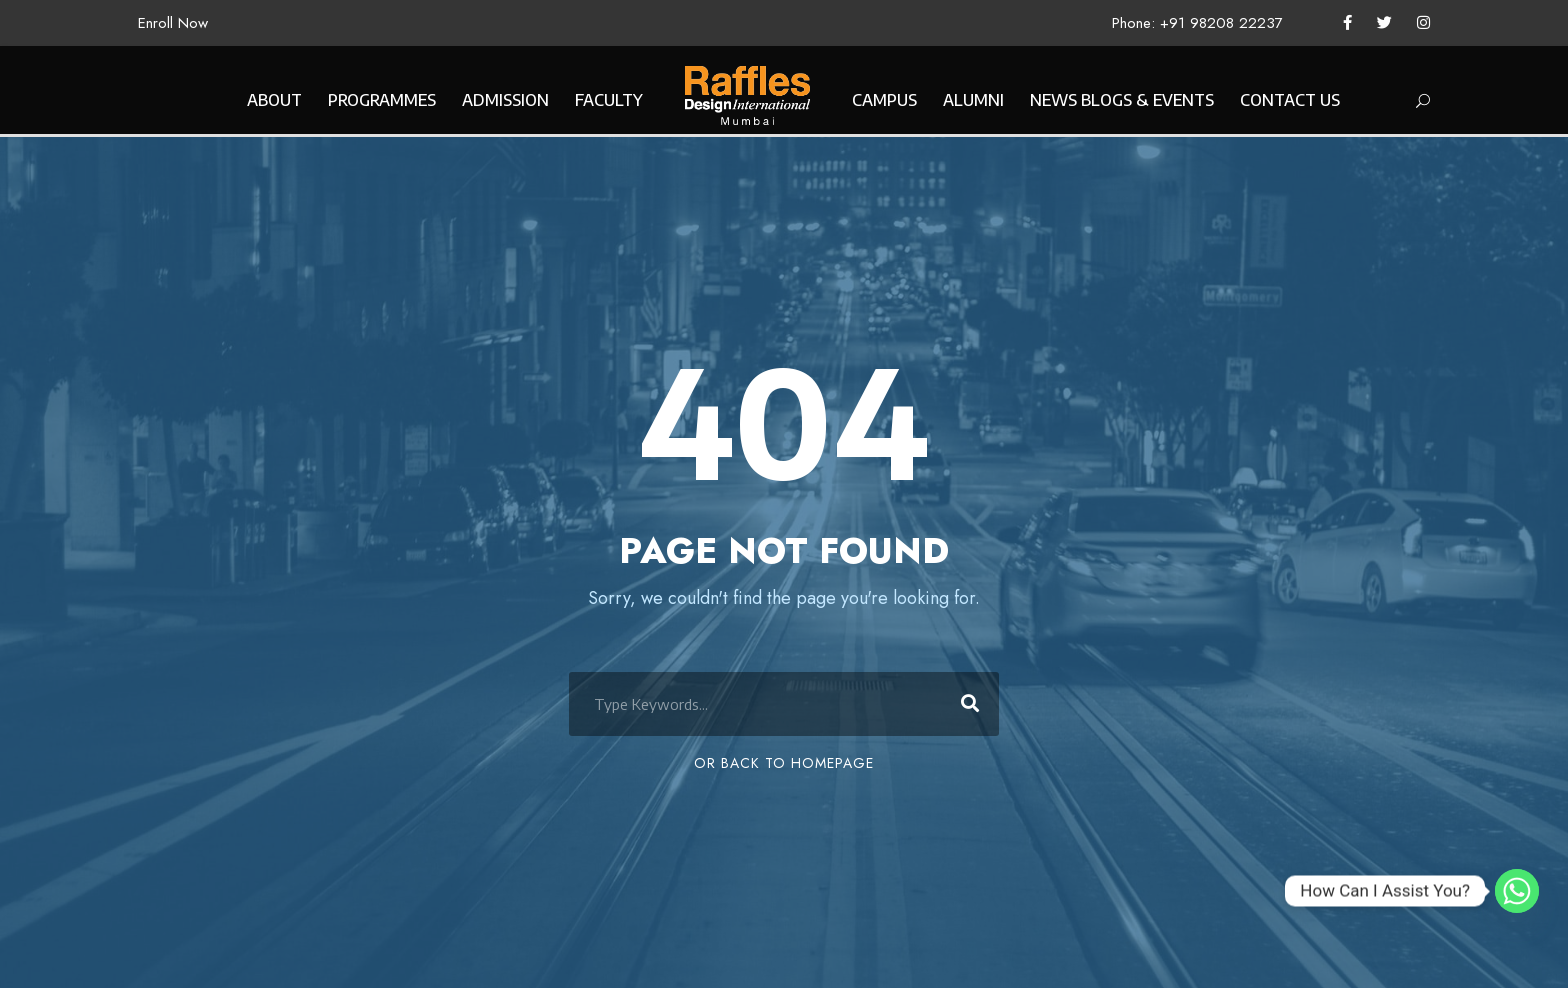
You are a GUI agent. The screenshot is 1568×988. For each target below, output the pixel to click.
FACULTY (609, 100)
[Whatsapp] (1517, 891)
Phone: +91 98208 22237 (1197, 23)
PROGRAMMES (382, 100)
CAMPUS (884, 100)
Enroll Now (173, 23)
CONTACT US (1290, 100)
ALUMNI (973, 100)
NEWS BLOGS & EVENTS (1122, 100)
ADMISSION (505, 100)
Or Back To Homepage (784, 763)
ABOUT (274, 100)
